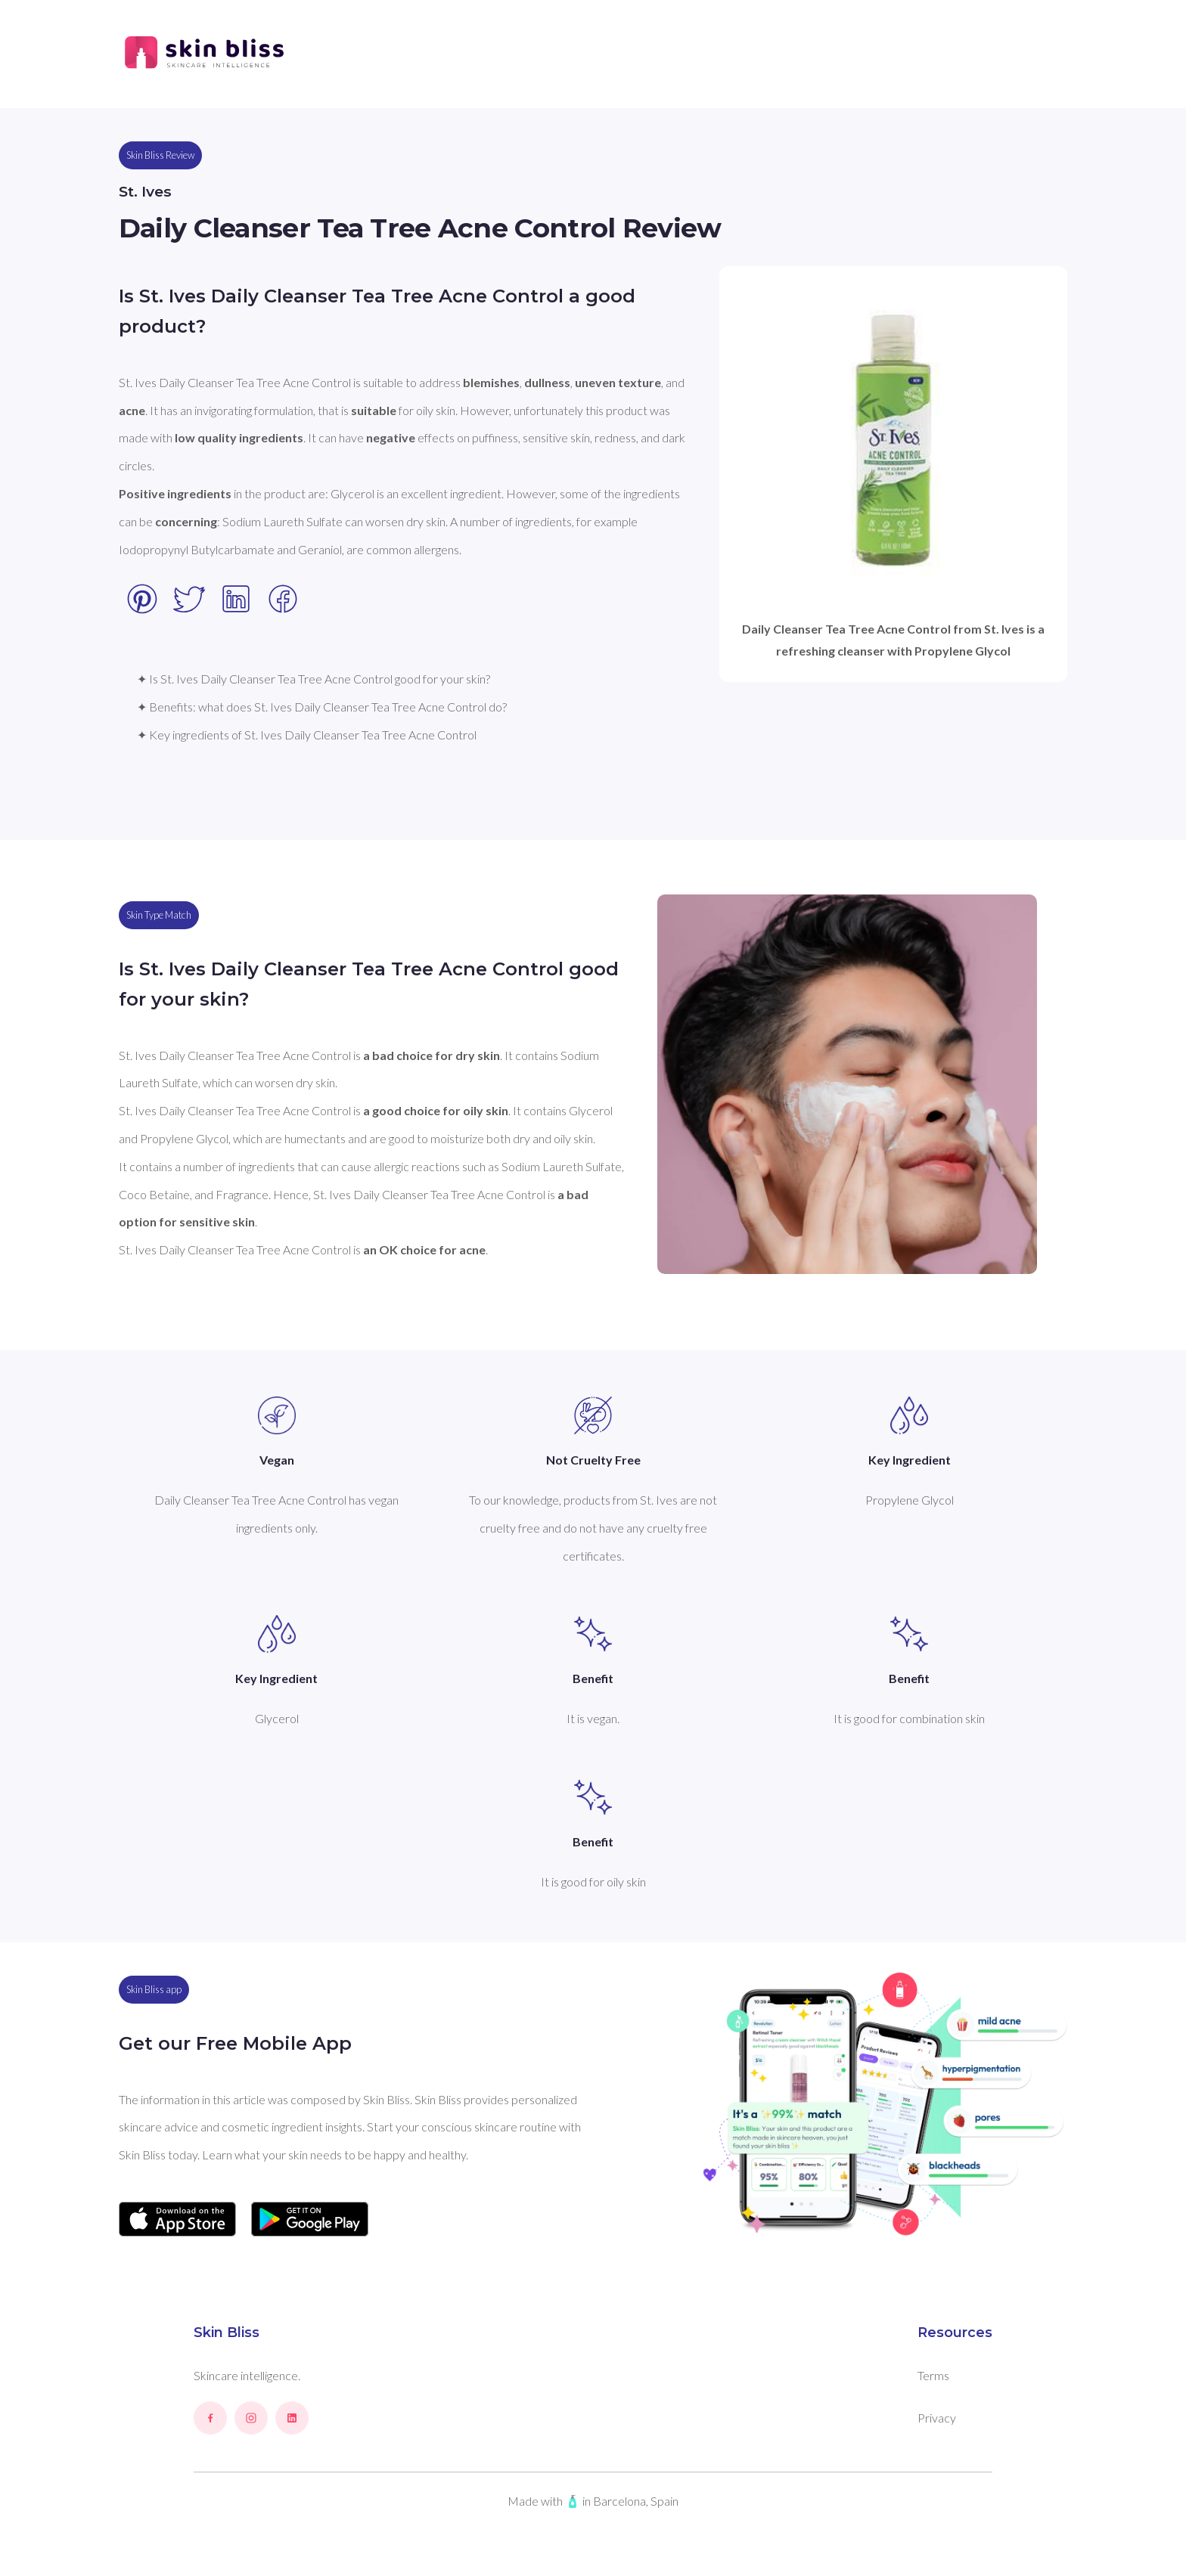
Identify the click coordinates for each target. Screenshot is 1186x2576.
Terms (933, 2375)
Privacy (936, 2417)
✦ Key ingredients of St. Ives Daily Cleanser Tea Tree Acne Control (307, 734)
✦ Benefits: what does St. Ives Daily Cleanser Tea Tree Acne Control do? (322, 706)
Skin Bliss (226, 2332)
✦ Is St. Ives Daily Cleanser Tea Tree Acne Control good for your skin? (313, 678)
